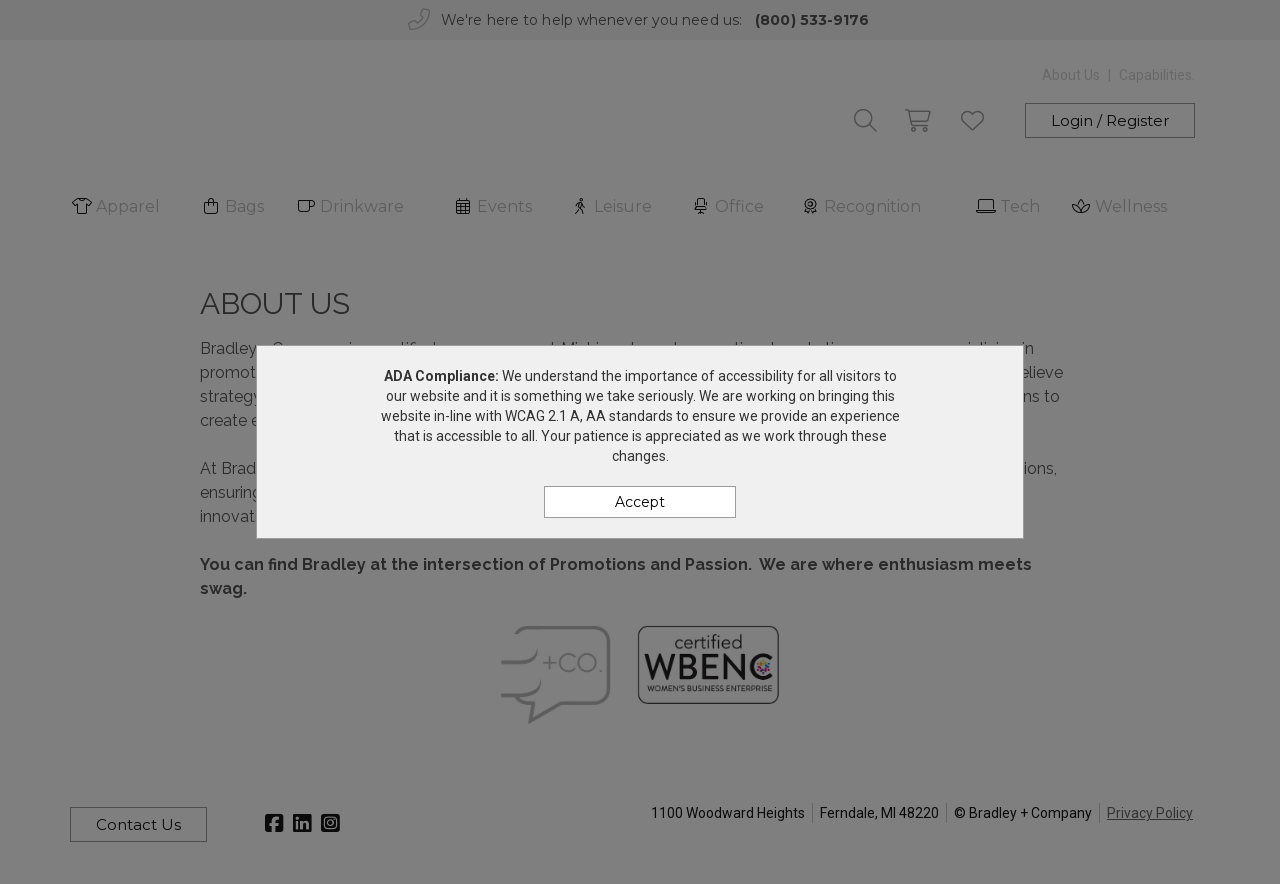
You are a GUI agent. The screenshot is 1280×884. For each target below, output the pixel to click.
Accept (640, 502)
